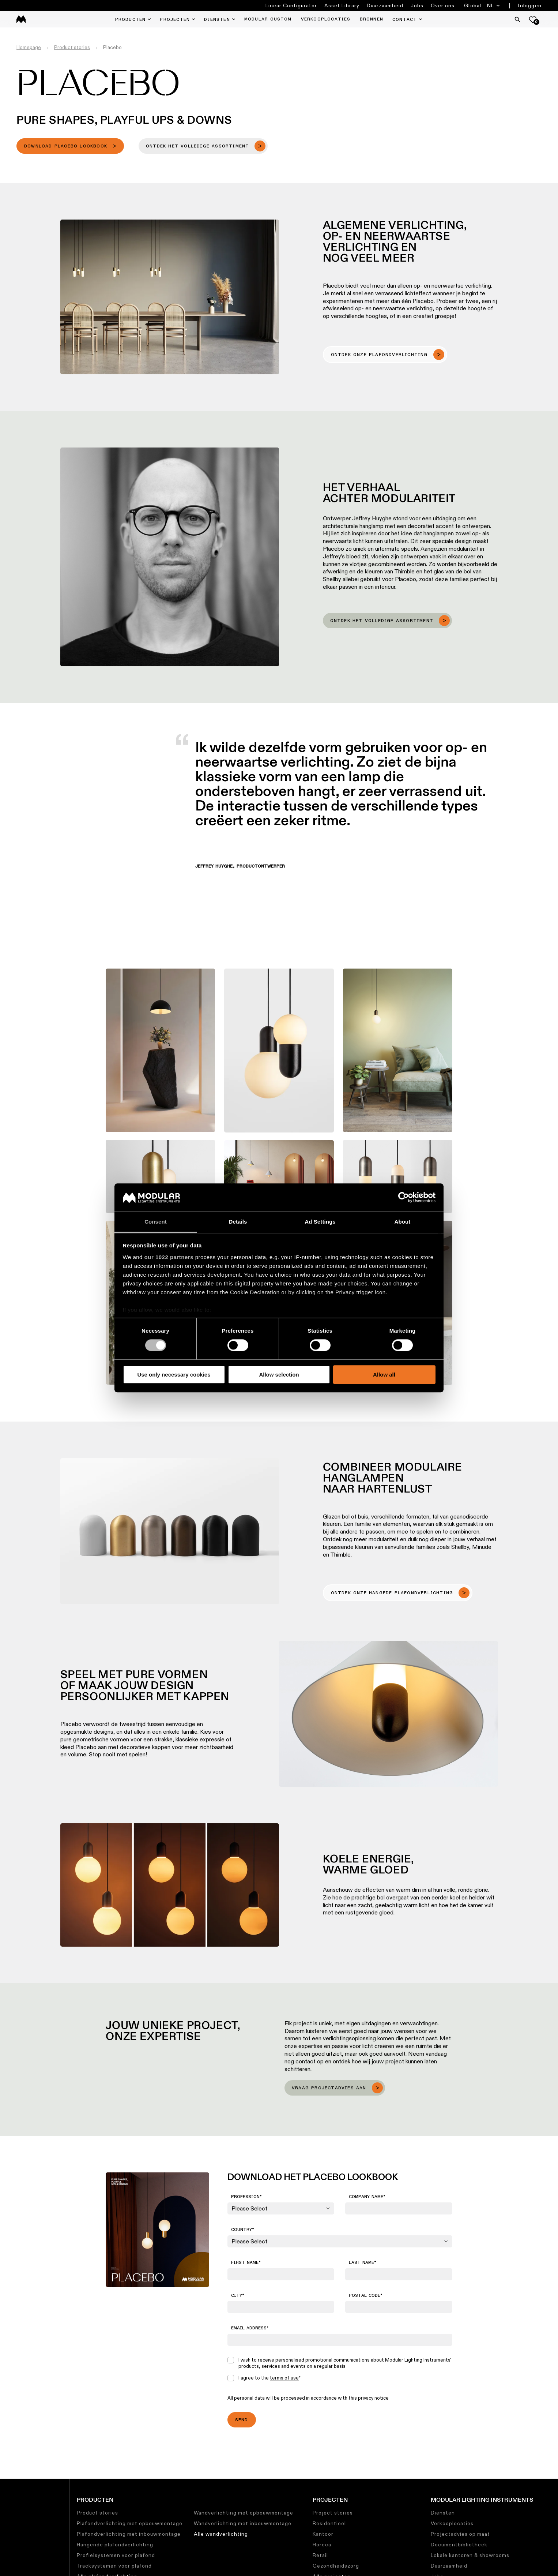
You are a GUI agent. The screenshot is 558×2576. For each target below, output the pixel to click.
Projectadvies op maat (460, 2534)
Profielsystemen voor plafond (116, 2555)
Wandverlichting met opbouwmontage (243, 2512)
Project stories (333, 2512)
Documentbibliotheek (459, 2544)
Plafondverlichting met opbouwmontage (129, 2523)
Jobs (417, 5)
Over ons (443, 5)
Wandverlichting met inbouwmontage (242, 2523)
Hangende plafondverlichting (115, 2544)
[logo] (21, 19)
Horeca (322, 2544)
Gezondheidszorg (336, 2565)
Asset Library (341, 5)
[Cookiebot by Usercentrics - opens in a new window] (404, 1197)
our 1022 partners (168, 1257)
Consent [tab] (155, 1221)
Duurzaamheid (385, 5)
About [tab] (403, 1221)
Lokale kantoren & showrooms (470, 2555)
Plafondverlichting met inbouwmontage (129, 2534)
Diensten (443, 2512)
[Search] (517, 19)
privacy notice (373, 2398)
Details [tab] (238, 1221)
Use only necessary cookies (173, 1374)
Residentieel (329, 2523)
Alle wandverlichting (221, 2534)
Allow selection (279, 1374)
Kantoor (323, 2534)
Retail (320, 2555)
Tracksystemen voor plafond (114, 2565)
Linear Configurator (291, 5)
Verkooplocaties (452, 2523)
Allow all (384, 1374)
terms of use (284, 2378)
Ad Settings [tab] (320, 1221)
